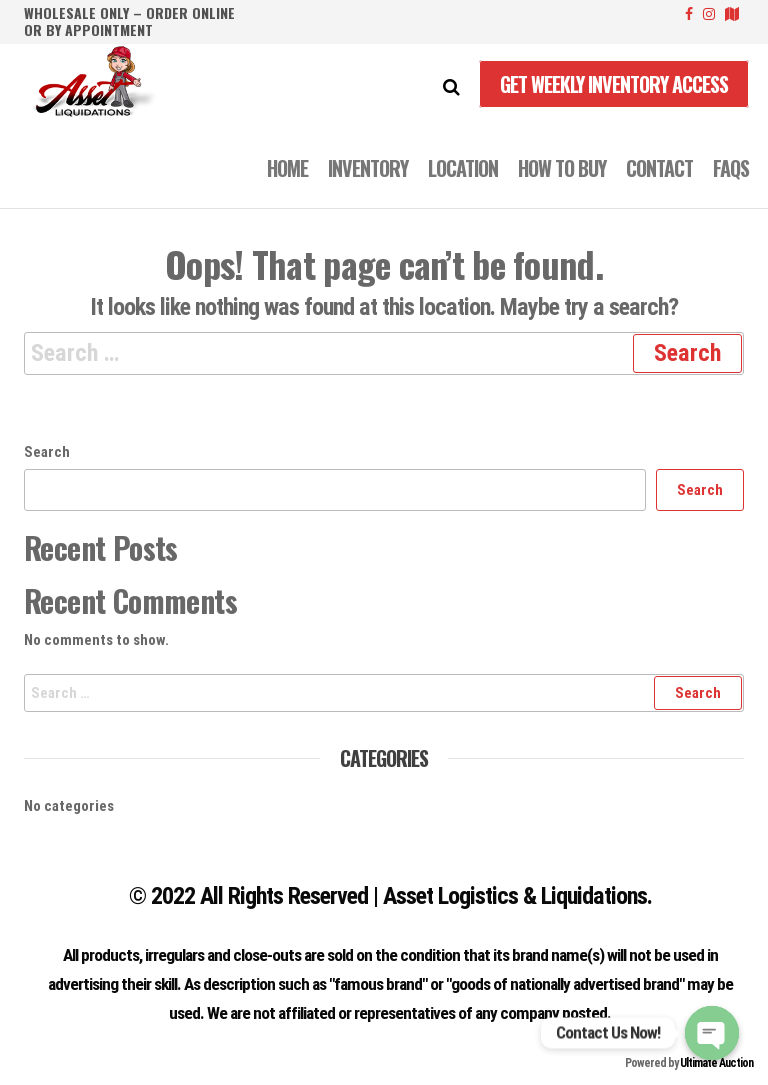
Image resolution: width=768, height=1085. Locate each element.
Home (287, 168)
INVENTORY (368, 168)
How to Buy (562, 168)
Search (47, 452)
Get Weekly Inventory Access (614, 84)
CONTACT (659, 168)
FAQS (731, 168)
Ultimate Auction (716, 1063)
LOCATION (463, 168)
